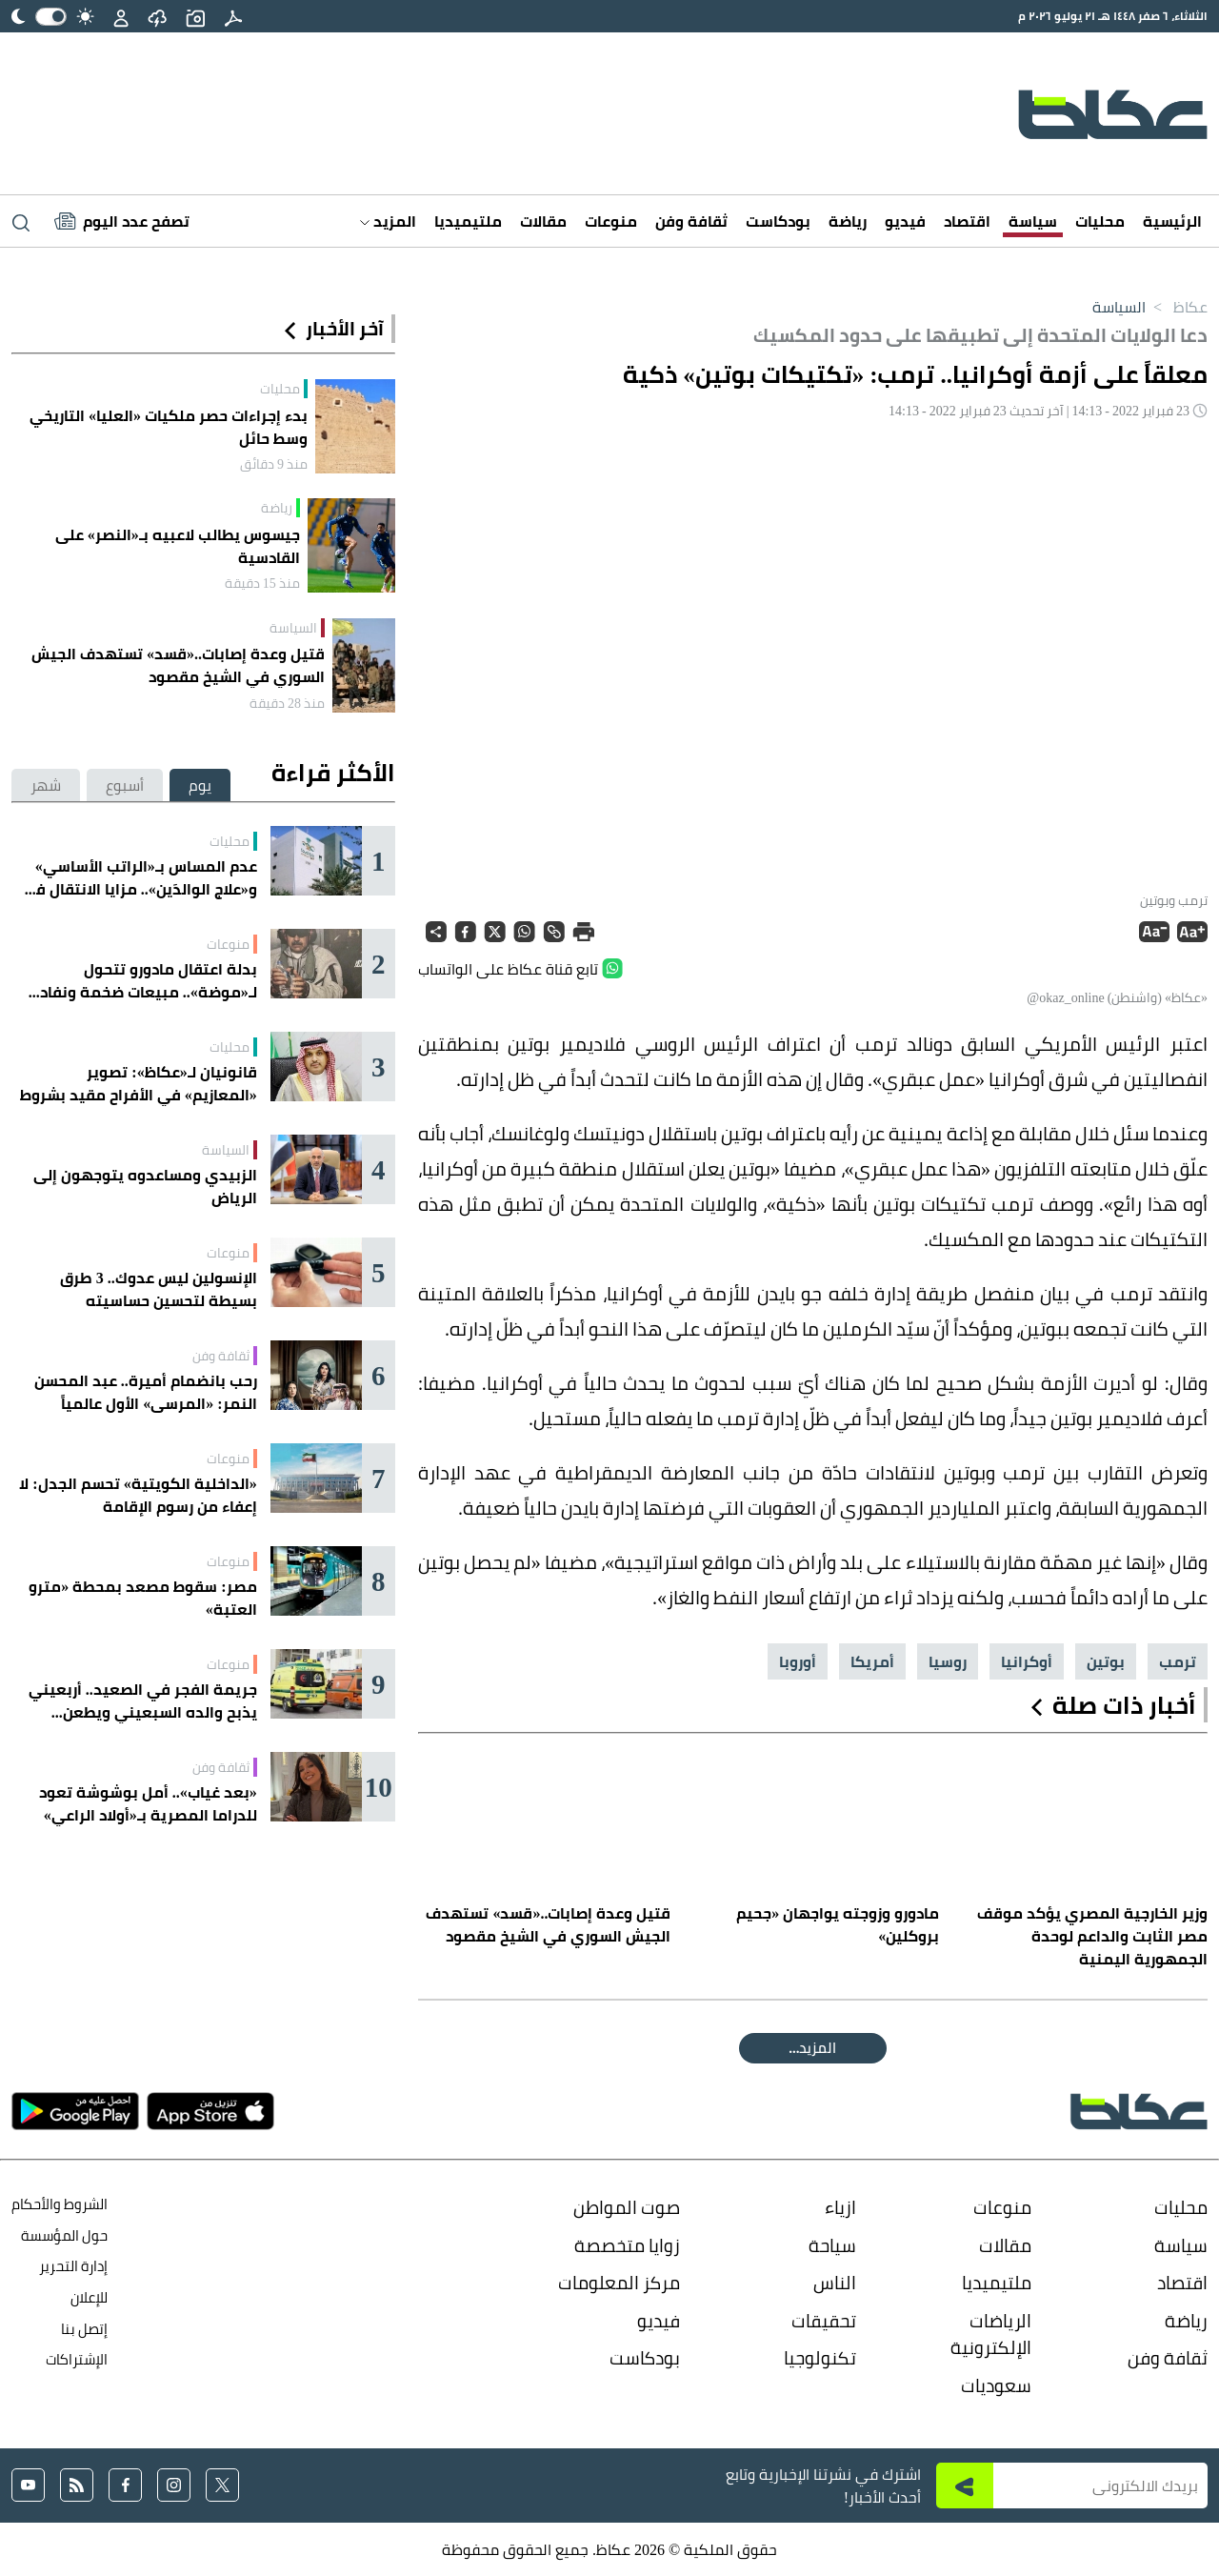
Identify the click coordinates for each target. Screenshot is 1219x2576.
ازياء (840, 2207)
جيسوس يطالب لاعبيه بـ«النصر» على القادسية (177, 546)
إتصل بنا (84, 2329)
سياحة (832, 2245)
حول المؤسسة (64, 2235)
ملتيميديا (468, 221)
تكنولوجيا (820, 2358)
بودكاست (778, 221)
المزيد (388, 221)
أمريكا (872, 1661)
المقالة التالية (812, 2048)
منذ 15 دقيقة (262, 583)
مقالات (543, 221)
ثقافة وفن (691, 221)
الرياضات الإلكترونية (990, 2334)
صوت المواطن (626, 2207)
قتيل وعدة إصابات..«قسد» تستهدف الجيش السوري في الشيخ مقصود (178, 665)
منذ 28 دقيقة (287, 703)
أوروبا (797, 1661)
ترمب (1177, 1661)
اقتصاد (967, 221)
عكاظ (1177, 306)
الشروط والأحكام (59, 2204)
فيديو (905, 221)
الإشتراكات (77, 2359)
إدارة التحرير (72, 2266)
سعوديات (996, 2385)
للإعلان (89, 2297)
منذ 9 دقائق (274, 463)
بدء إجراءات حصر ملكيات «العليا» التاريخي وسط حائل (169, 427)
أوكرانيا (1026, 1661)
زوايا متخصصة (627, 2245)
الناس (834, 2282)
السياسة (1119, 306)
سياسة (1033, 221)
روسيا (948, 1661)
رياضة (848, 221)
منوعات (611, 221)
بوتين (1106, 1661)
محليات (1100, 221)
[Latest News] (122, 221)
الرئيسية (1172, 221)
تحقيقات (823, 2321)
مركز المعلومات (619, 2282)
